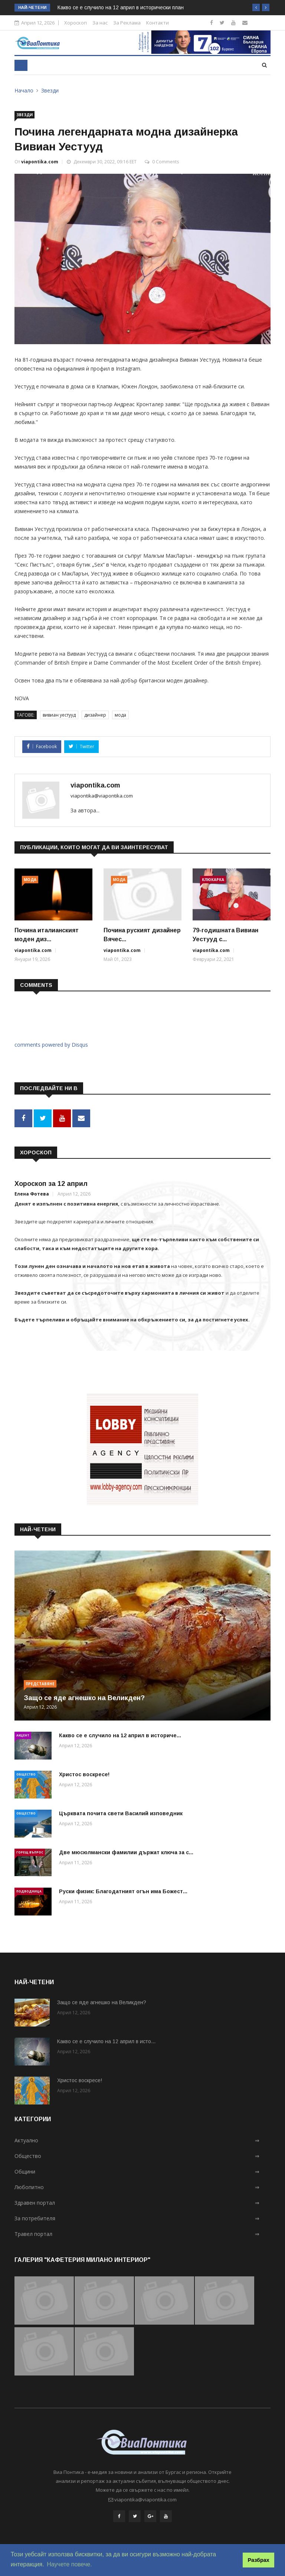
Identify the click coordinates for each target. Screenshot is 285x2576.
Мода (30, 879)
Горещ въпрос (29, 1851)
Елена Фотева (31, 1193)
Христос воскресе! (84, 1773)
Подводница (29, 1890)
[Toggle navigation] (20, 65)
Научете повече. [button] (69, 2564)
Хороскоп (75, 22)
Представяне (40, 1682)
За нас (100, 22)
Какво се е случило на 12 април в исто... (106, 2041)
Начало (23, 90)
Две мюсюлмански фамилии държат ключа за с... (126, 1851)
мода (120, 715)
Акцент (22, 1734)
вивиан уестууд (59, 715)
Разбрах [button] (258, 2560)
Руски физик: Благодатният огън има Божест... (123, 1890)
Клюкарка (213, 879)
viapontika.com (39, 162)
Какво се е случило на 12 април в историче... (120, 1734)
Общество (26, 1773)
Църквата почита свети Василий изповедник (121, 1812)
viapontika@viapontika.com (102, 795)
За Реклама (127, 22)
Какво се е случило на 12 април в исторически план (121, 7)
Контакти (157, 22)
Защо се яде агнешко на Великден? (84, 1697)
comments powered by (51, 1044)
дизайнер (95, 715)
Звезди (50, 90)
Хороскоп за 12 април (51, 1182)
